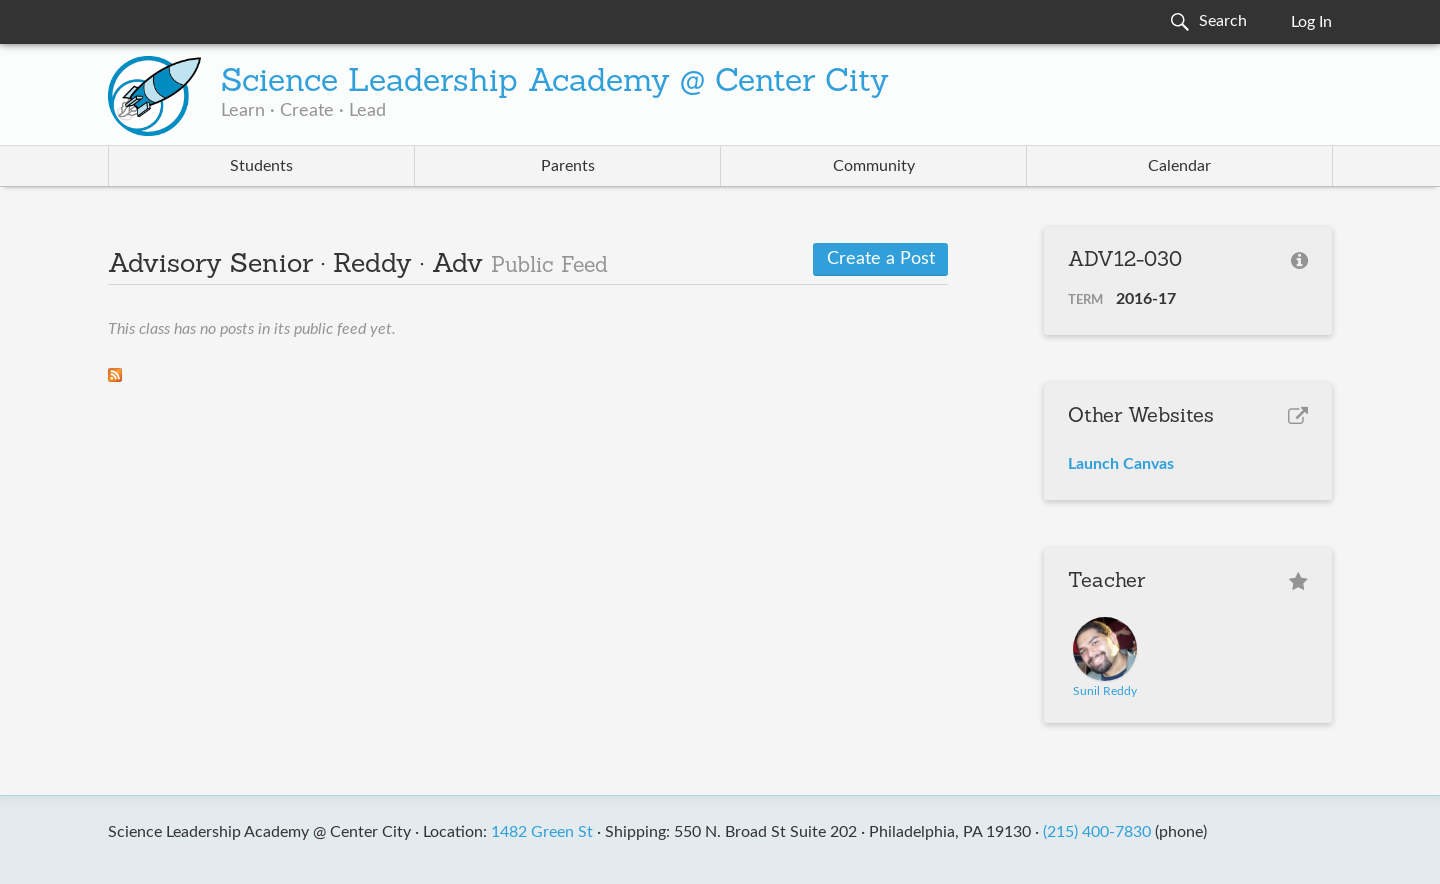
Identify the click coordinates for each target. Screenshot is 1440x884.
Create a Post (881, 259)
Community (874, 166)
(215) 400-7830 (1097, 832)
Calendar (1179, 166)
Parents (568, 166)
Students (261, 166)
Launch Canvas (1121, 464)
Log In (1311, 22)
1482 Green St (542, 832)
